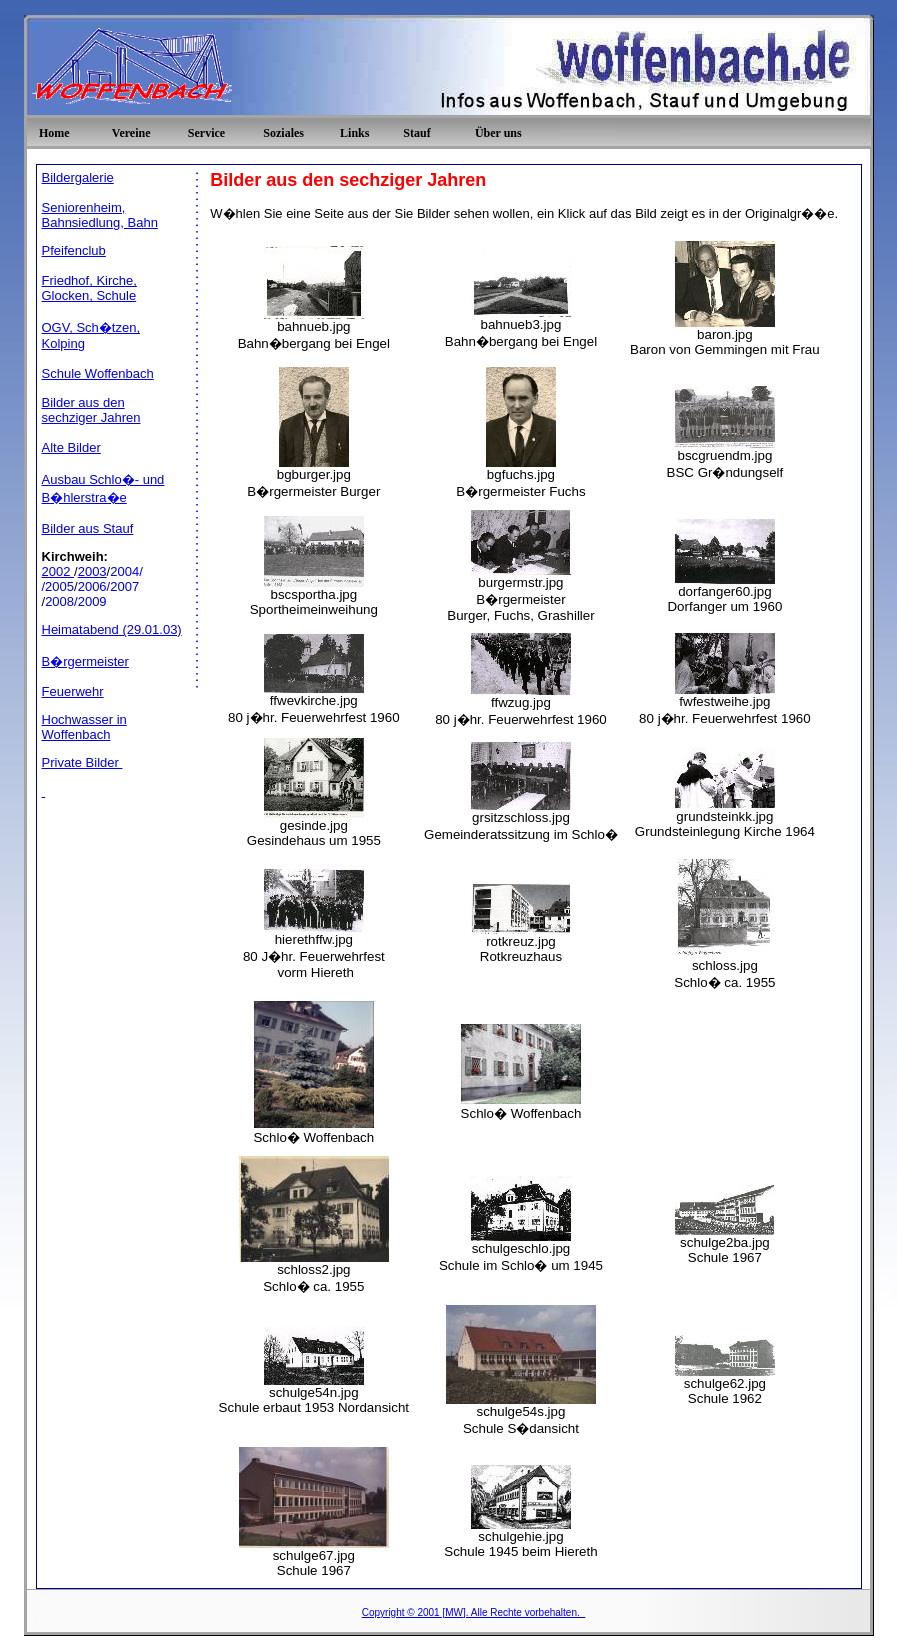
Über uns (498, 133)
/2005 (58, 586)
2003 (92, 571)
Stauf (416, 133)
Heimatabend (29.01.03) (112, 629)
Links (354, 133)
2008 (59, 601)
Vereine (131, 133)
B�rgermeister (85, 661)
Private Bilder (82, 762)
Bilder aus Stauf (88, 528)
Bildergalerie (78, 177)
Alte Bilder (71, 447)
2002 (58, 571)
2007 (124, 586)
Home (54, 133)
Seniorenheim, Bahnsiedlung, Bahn (100, 215)
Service (206, 133)
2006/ (94, 586)
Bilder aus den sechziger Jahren (91, 410)
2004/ (126, 571)
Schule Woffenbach (98, 373)
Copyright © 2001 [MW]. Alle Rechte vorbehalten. (474, 1612)
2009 (92, 601)
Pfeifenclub (74, 250)
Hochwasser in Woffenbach (84, 727)
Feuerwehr (73, 691)
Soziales (283, 133)
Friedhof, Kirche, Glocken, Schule (89, 288)
